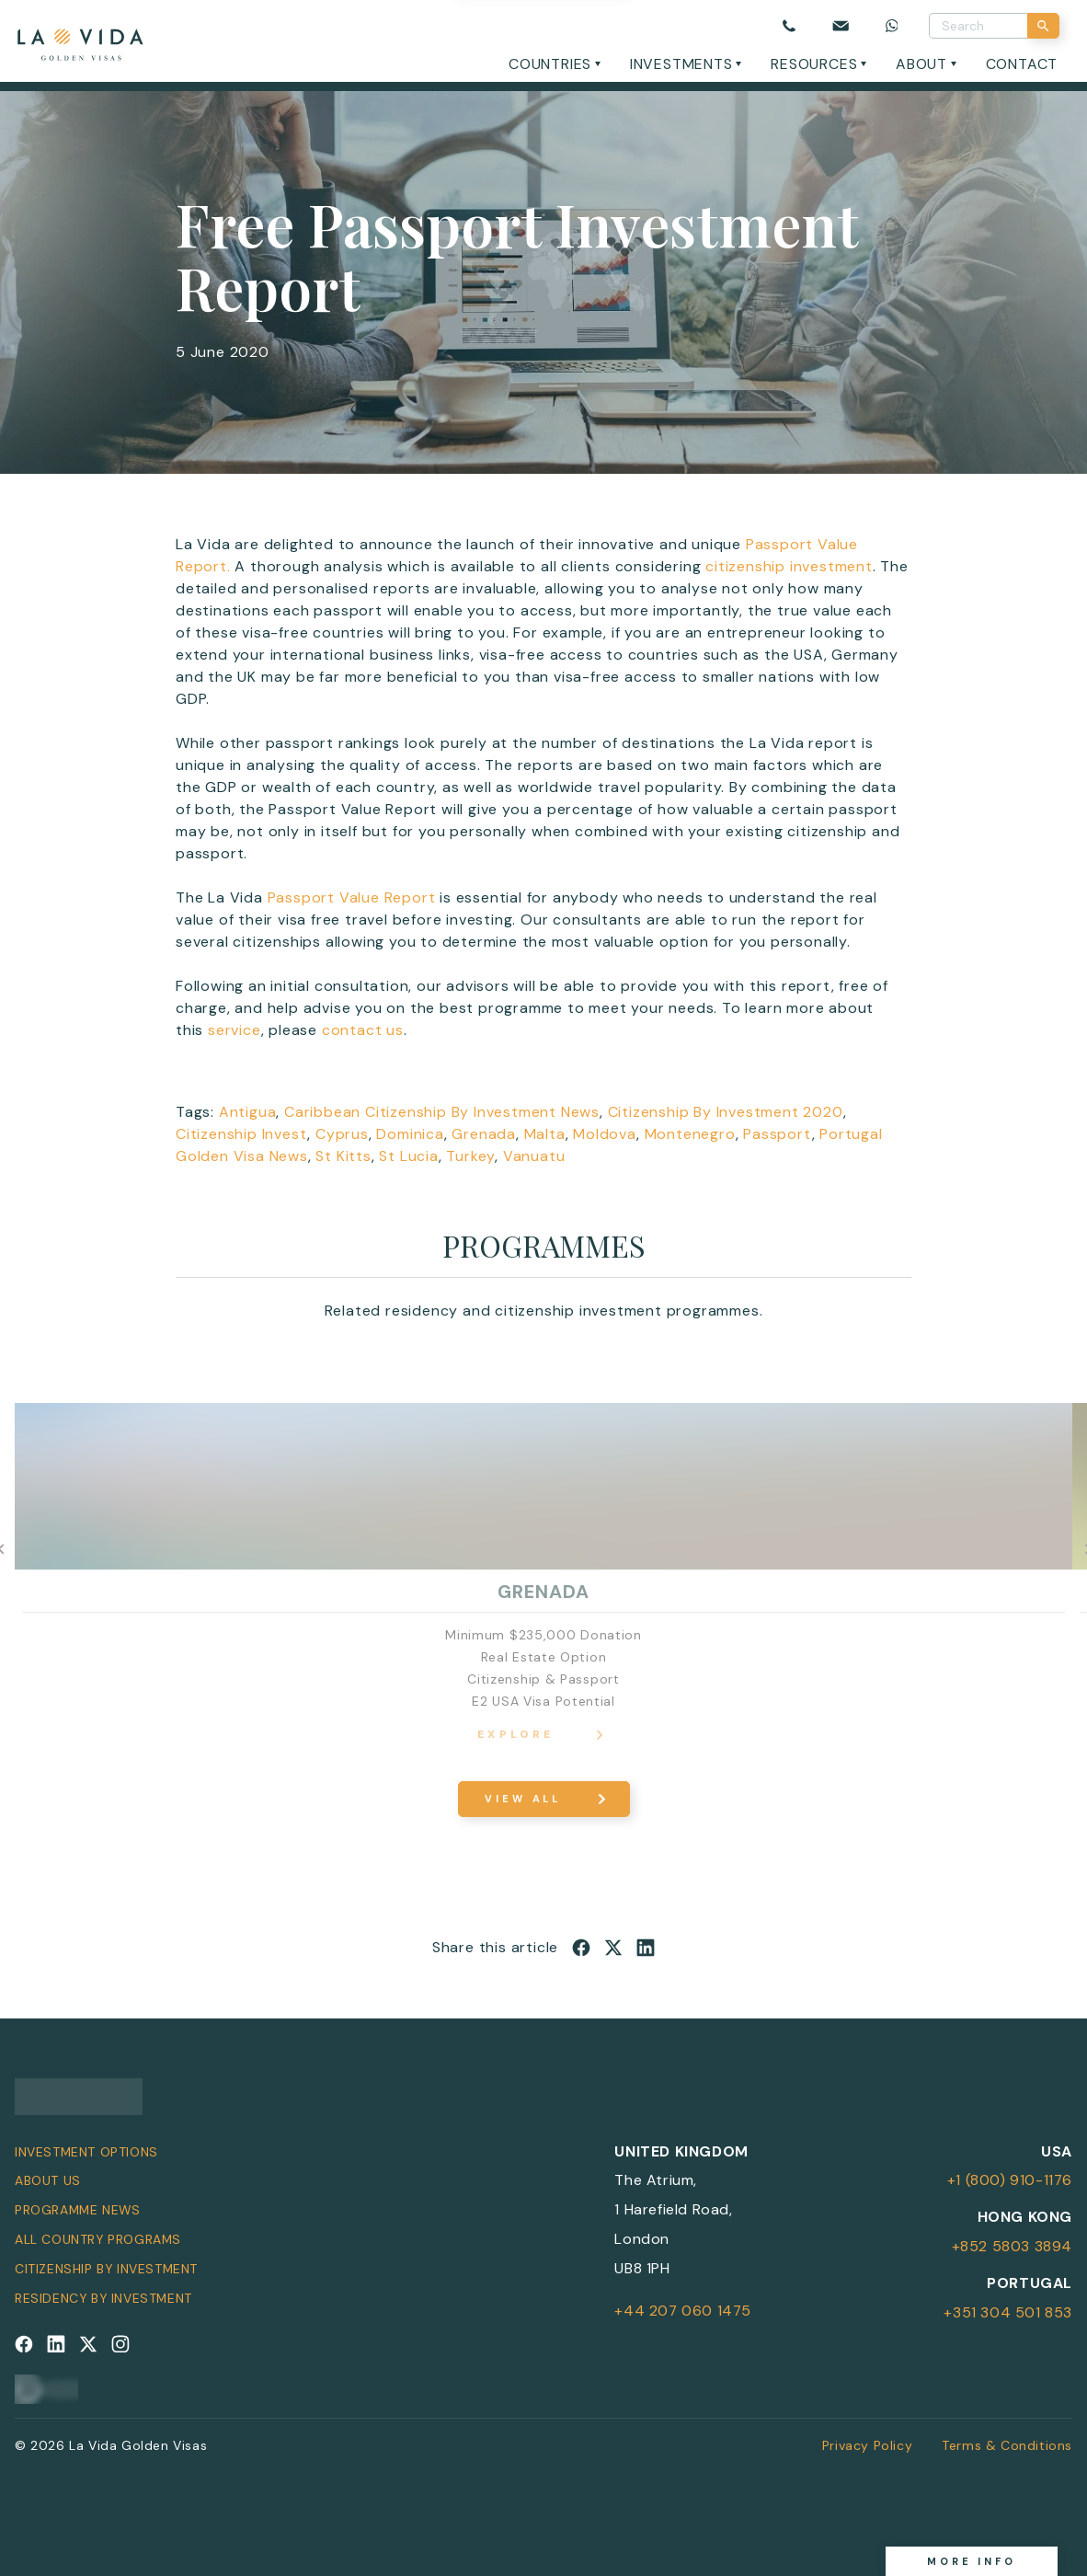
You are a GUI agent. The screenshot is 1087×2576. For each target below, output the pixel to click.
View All (523, 1798)
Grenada (484, 1134)
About (921, 64)
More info (971, 2561)
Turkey (470, 1156)
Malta (545, 1134)
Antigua (248, 1111)
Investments (681, 64)
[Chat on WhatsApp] (892, 26)
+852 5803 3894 (1012, 2246)
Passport (777, 1134)
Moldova (604, 1134)
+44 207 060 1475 (682, 2310)
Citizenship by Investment (106, 2268)
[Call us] (789, 26)
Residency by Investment (103, 2298)
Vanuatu (534, 1156)
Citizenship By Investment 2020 (725, 1111)
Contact (1022, 64)
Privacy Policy (867, 2445)
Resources (814, 64)
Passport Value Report (352, 897)
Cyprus (342, 1134)
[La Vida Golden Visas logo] (79, 41)
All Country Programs (98, 2239)
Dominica (409, 1134)
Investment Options (86, 2152)
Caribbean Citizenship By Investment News (442, 1111)
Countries (550, 64)
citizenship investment (789, 566)
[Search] (1043, 26)
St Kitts (343, 1156)
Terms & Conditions (1007, 2445)
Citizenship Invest (241, 1134)
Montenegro (690, 1134)
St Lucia (408, 1156)
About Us (48, 2180)
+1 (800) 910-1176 (1009, 2180)
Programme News (77, 2210)
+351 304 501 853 (1008, 2312)
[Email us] (840, 26)
